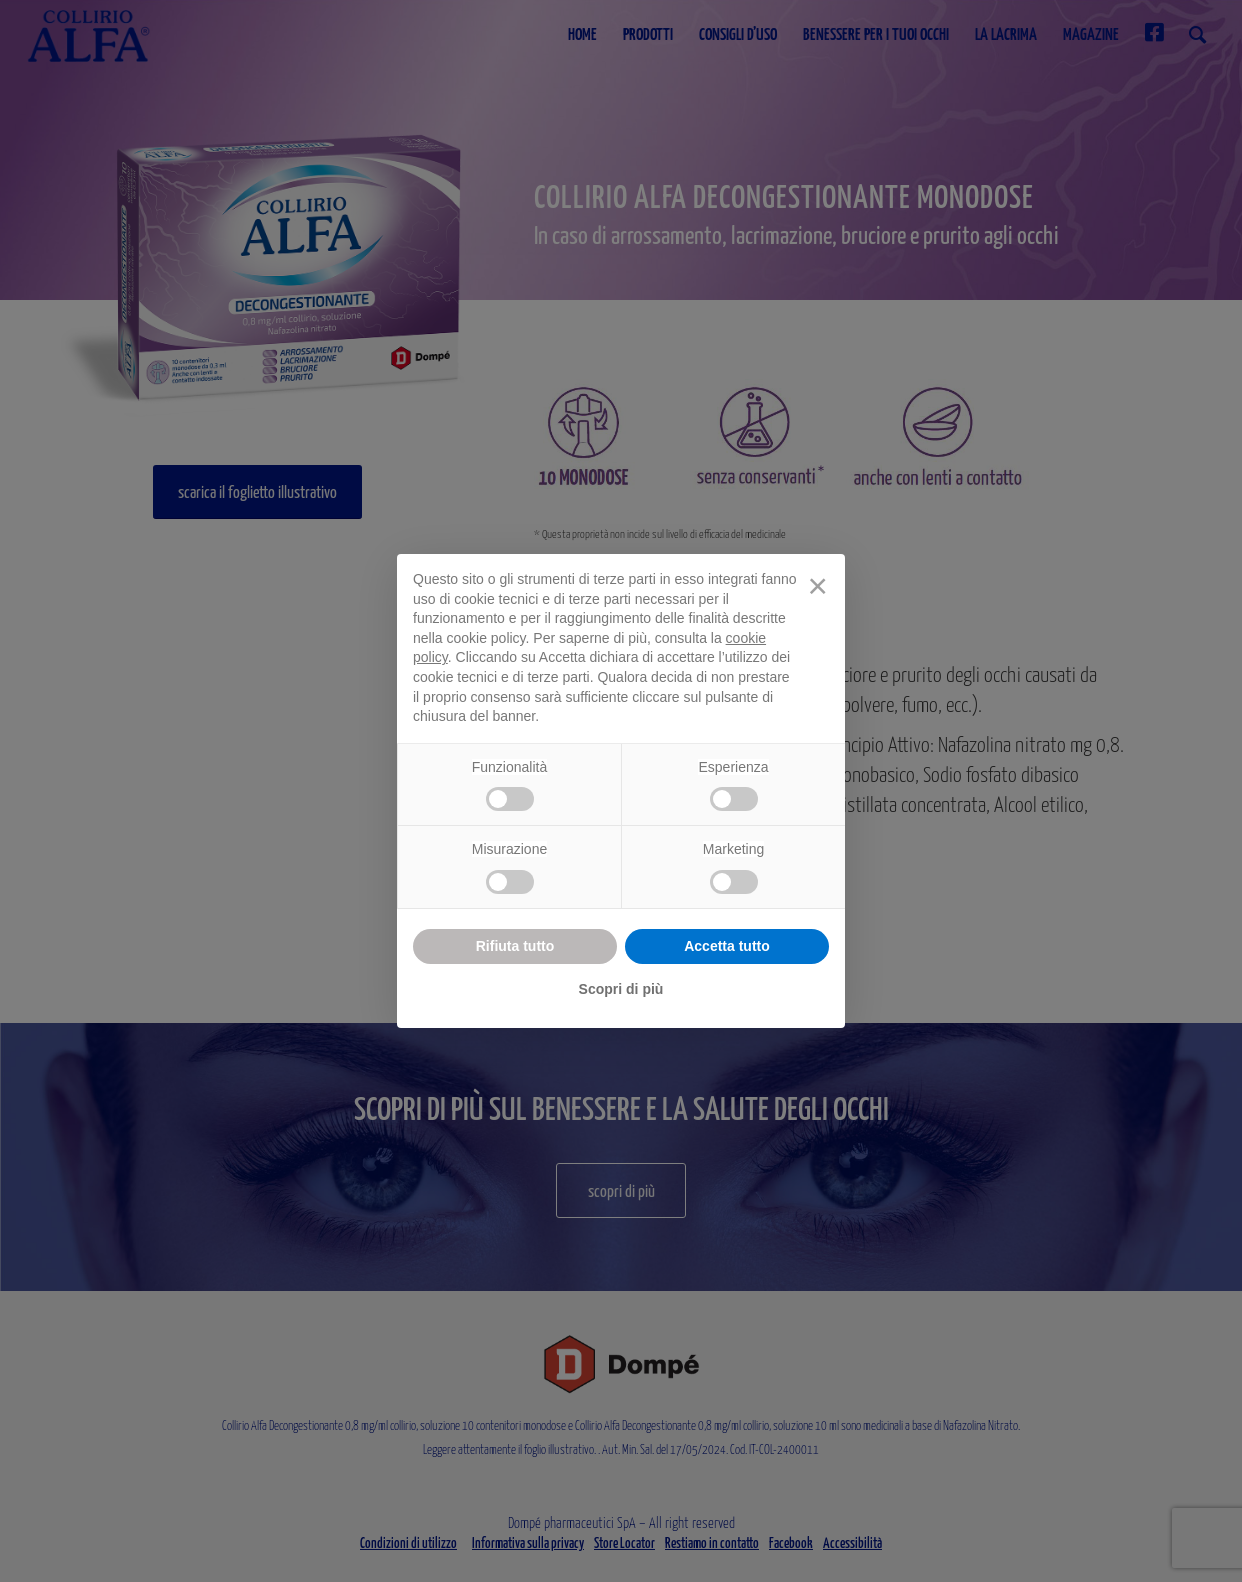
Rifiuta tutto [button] (515, 946)
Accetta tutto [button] (727, 946)
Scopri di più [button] (621, 989)
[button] (818, 586)
